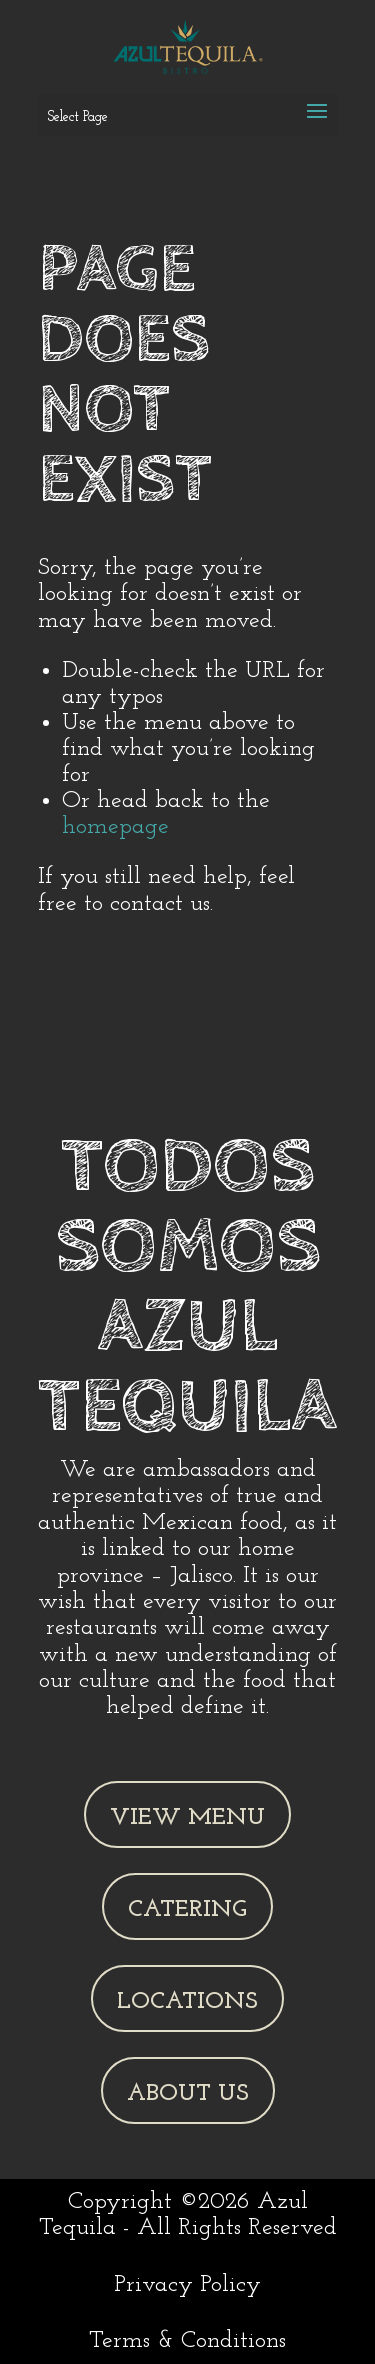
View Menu (187, 1818)
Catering (187, 1910)
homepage (115, 827)
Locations (187, 2002)
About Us (188, 2094)
